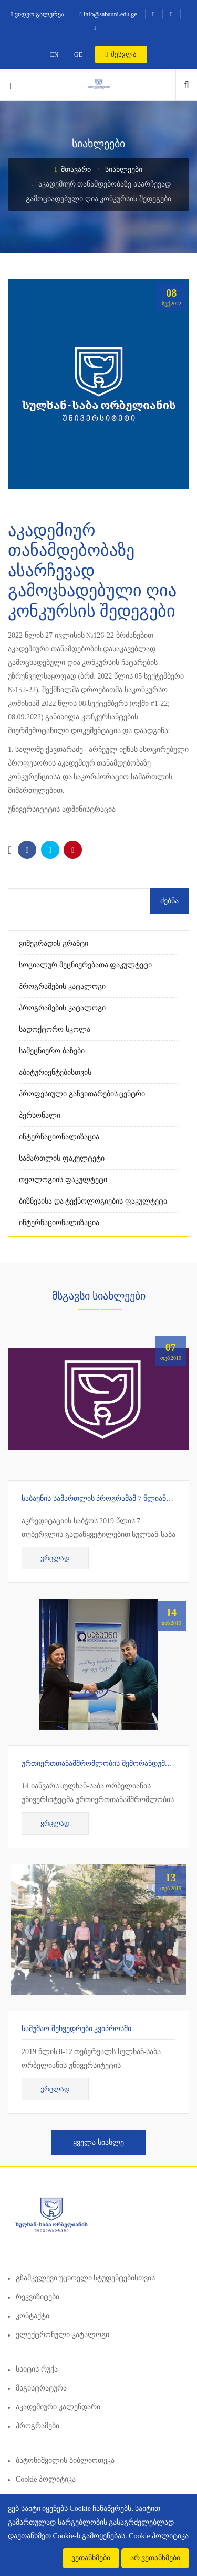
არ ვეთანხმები (155, 2558)
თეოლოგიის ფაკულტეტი (63, 1180)
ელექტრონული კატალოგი (62, 2335)
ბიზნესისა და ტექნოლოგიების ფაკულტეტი (93, 1201)
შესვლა (121, 54)
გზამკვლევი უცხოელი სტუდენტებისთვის (85, 2278)
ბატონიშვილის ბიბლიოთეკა (65, 2460)
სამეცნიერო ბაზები (52, 1051)
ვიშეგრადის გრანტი (53, 943)
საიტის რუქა (37, 2369)
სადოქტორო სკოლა (54, 1029)
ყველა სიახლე (98, 2142)
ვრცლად (55, 1558)
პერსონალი (39, 1115)
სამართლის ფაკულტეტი (62, 1158)
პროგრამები (37, 2426)
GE (78, 54)
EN (54, 54)
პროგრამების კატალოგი (62, 986)
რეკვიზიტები (37, 2297)
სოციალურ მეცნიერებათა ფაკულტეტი (85, 965)
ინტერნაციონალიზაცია (59, 1137)
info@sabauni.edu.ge (108, 14)
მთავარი (73, 169)
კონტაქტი (32, 2316)
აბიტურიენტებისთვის (55, 1072)
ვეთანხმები (90, 2558)
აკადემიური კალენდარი (58, 2407)
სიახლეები (123, 169)
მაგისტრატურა (41, 2388)
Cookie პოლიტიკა (46, 2479)
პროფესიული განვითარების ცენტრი (82, 1094)
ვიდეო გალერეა (37, 14)
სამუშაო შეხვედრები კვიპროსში (76, 2029)
